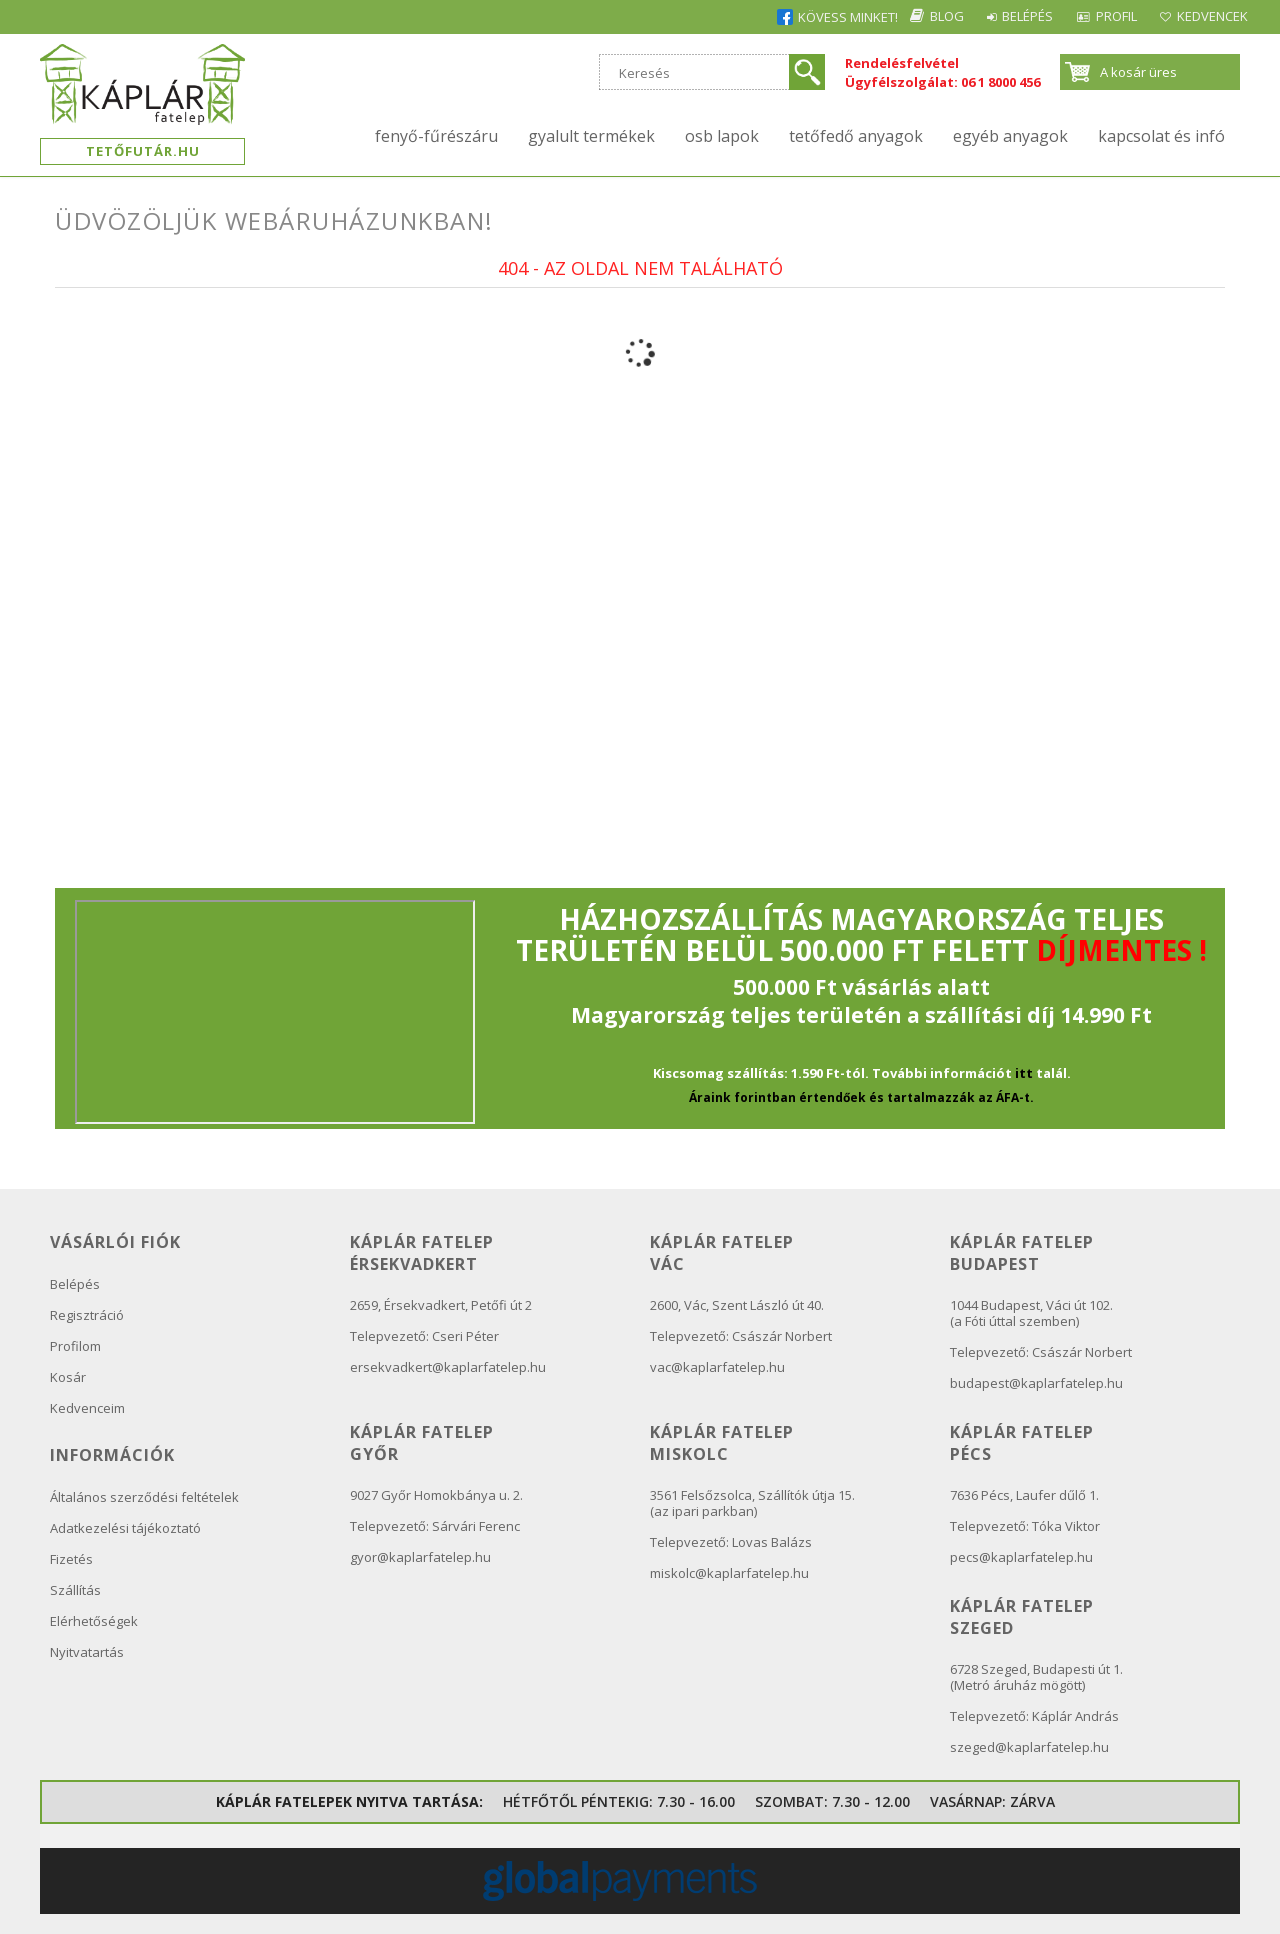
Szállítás (75, 1590)
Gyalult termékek (591, 136)
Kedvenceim (87, 1408)
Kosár (68, 1377)
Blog (889, 16)
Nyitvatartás (87, 1652)
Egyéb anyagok (1010, 136)
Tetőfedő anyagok (856, 136)
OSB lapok (722, 136)
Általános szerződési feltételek (144, 1497)
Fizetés (71, 1559)
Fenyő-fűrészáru (436, 136)
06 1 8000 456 (1000, 82)
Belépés (986, 16)
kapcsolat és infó (1161, 136)
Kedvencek (1204, 16)
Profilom (75, 1346)
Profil (1091, 16)
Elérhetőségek (94, 1621)
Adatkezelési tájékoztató (125, 1528)
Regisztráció (87, 1315)
